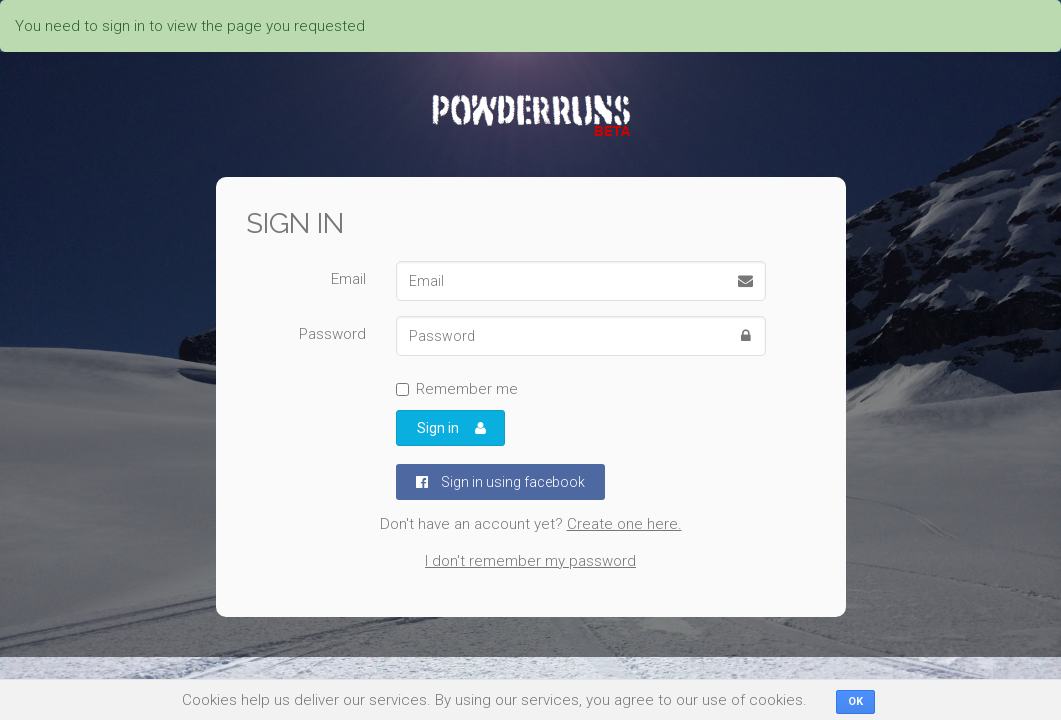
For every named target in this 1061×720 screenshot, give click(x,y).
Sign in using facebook (500, 482)
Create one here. (624, 524)
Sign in (452, 428)
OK (855, 701)
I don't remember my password (530, 561)
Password (332, 334)
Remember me (457, 389)
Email (348, 279)
